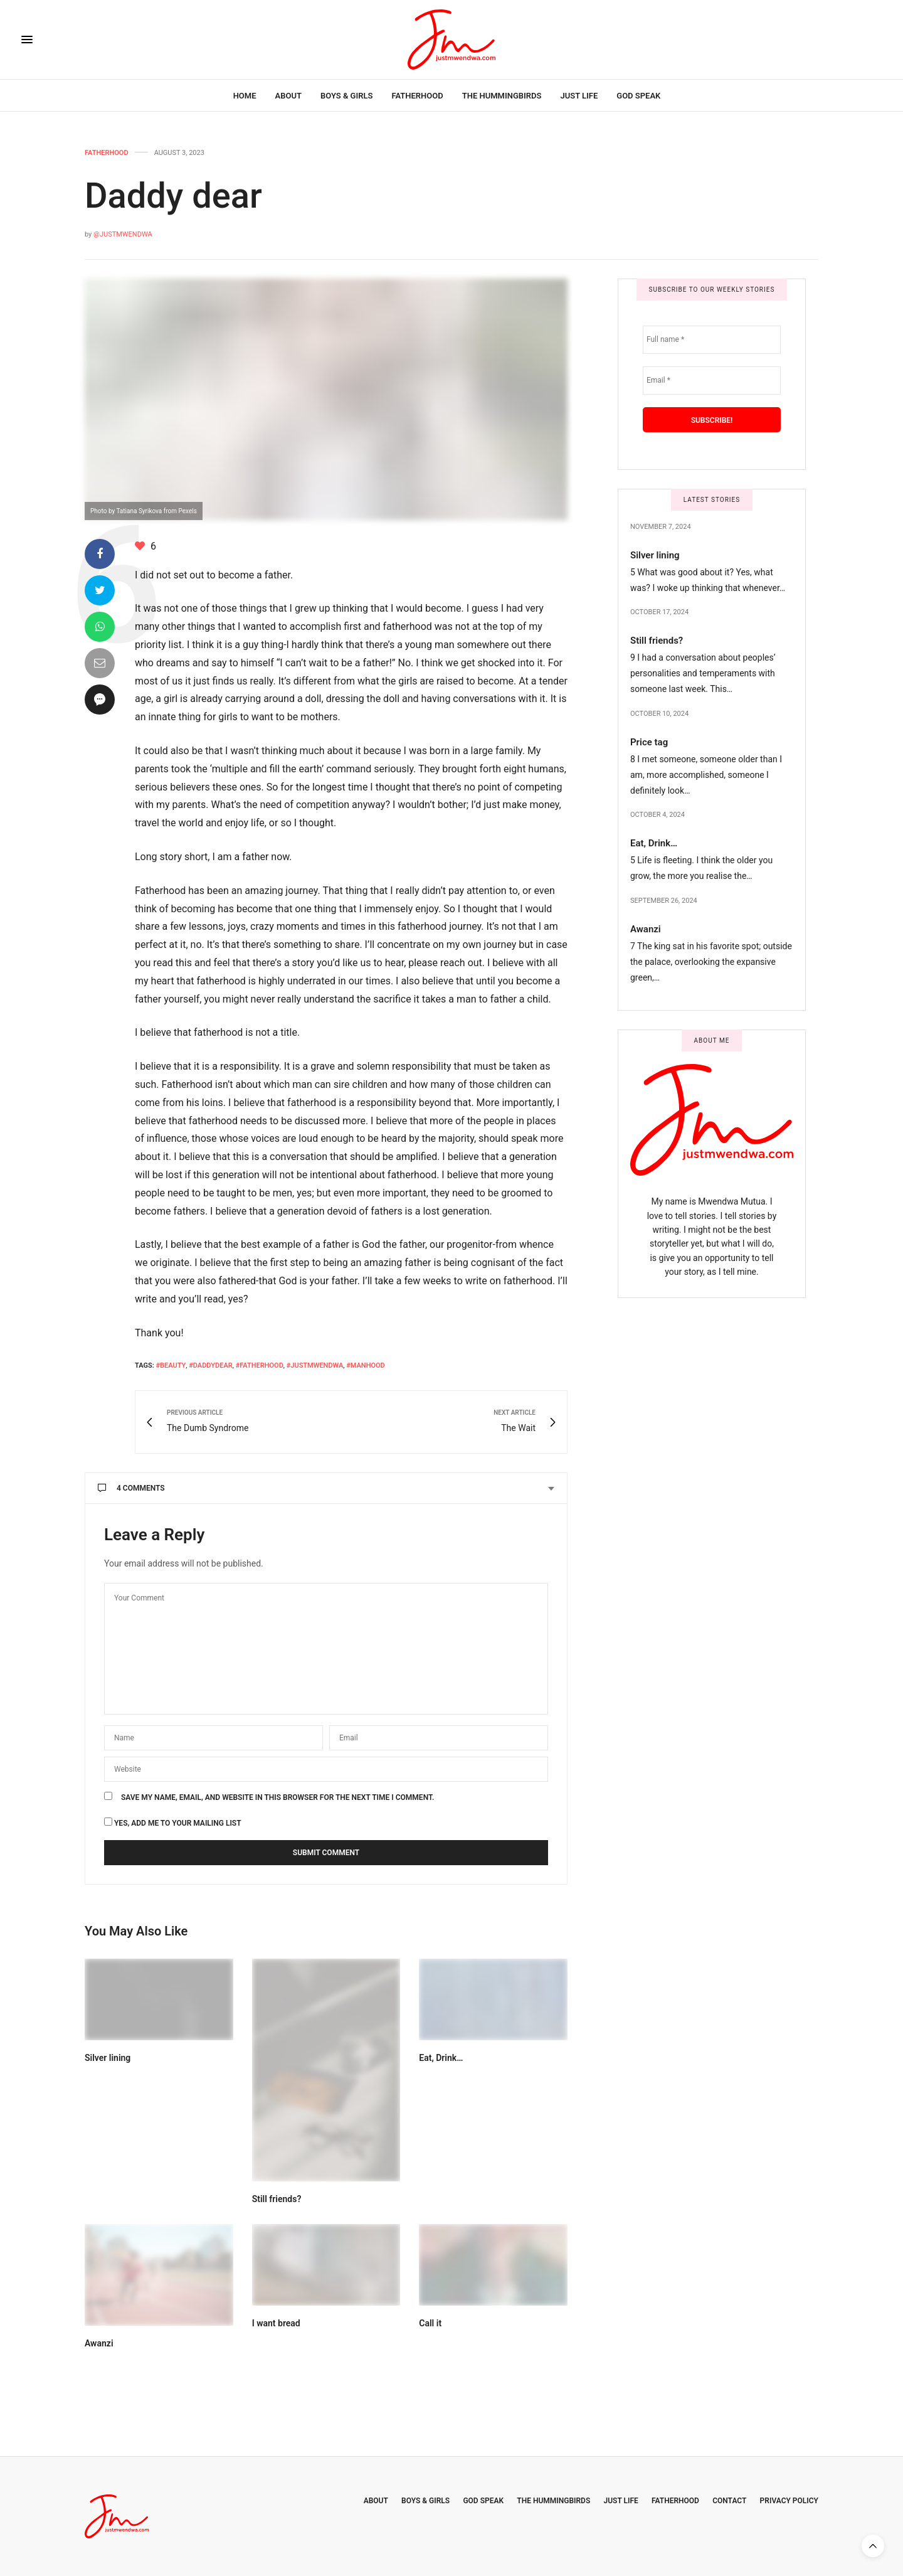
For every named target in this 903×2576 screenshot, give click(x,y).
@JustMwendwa (122, 234)
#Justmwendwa (315, 1365)
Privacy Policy (789, 2500)
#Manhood (365, 1365)
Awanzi (99, 2343)
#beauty (171, 1365)
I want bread (276, 2323)
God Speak (638, 95)
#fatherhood (259, 1365)
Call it (430, 2323)
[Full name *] (712, 340)
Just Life (579, 95)
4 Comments (131, 1488)
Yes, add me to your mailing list (172, 1822)
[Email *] (712, 380)
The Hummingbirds (502, 95)
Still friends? (277, 2199)
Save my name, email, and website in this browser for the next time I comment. (277, 1797)
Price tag (649, 742)
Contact (729, 2500)
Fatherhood (417, 95)
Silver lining (107, 2058)
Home (244, 95)
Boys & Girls (346, 95)
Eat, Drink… (441, 2058)
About (288, 95)
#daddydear (211, 1365)
